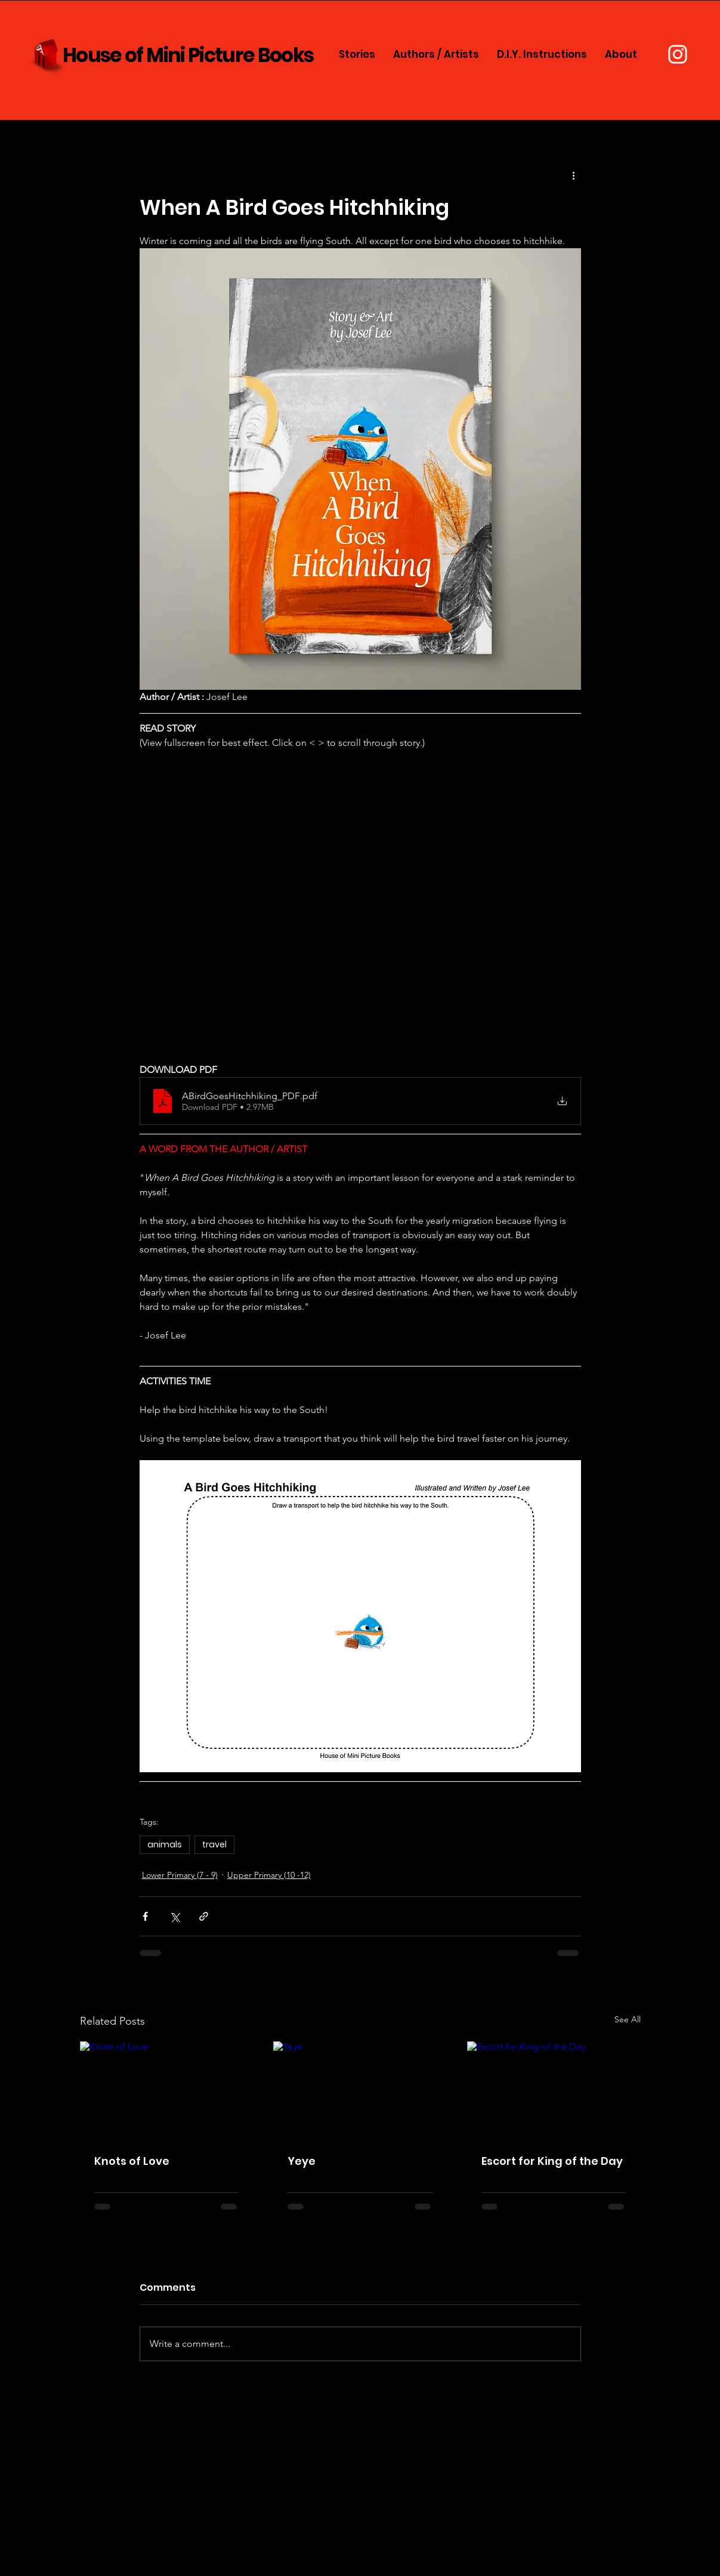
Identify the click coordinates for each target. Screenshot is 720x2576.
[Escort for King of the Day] (554, 2090)
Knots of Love (131, 2161)
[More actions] (574, 175)
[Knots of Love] (167, 2090)
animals (164, 1844)
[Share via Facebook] (145, 1916)
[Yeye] (360, 2090)
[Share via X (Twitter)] (174, 1916)
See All (627, 2019)
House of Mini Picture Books (188, 55)
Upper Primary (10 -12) (269, 1874)
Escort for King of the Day (552, 2161)
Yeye (302, 2161)
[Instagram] (677, 54)
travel (214, 1844)
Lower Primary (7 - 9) (180, 1874)
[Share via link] (203, 1916)
